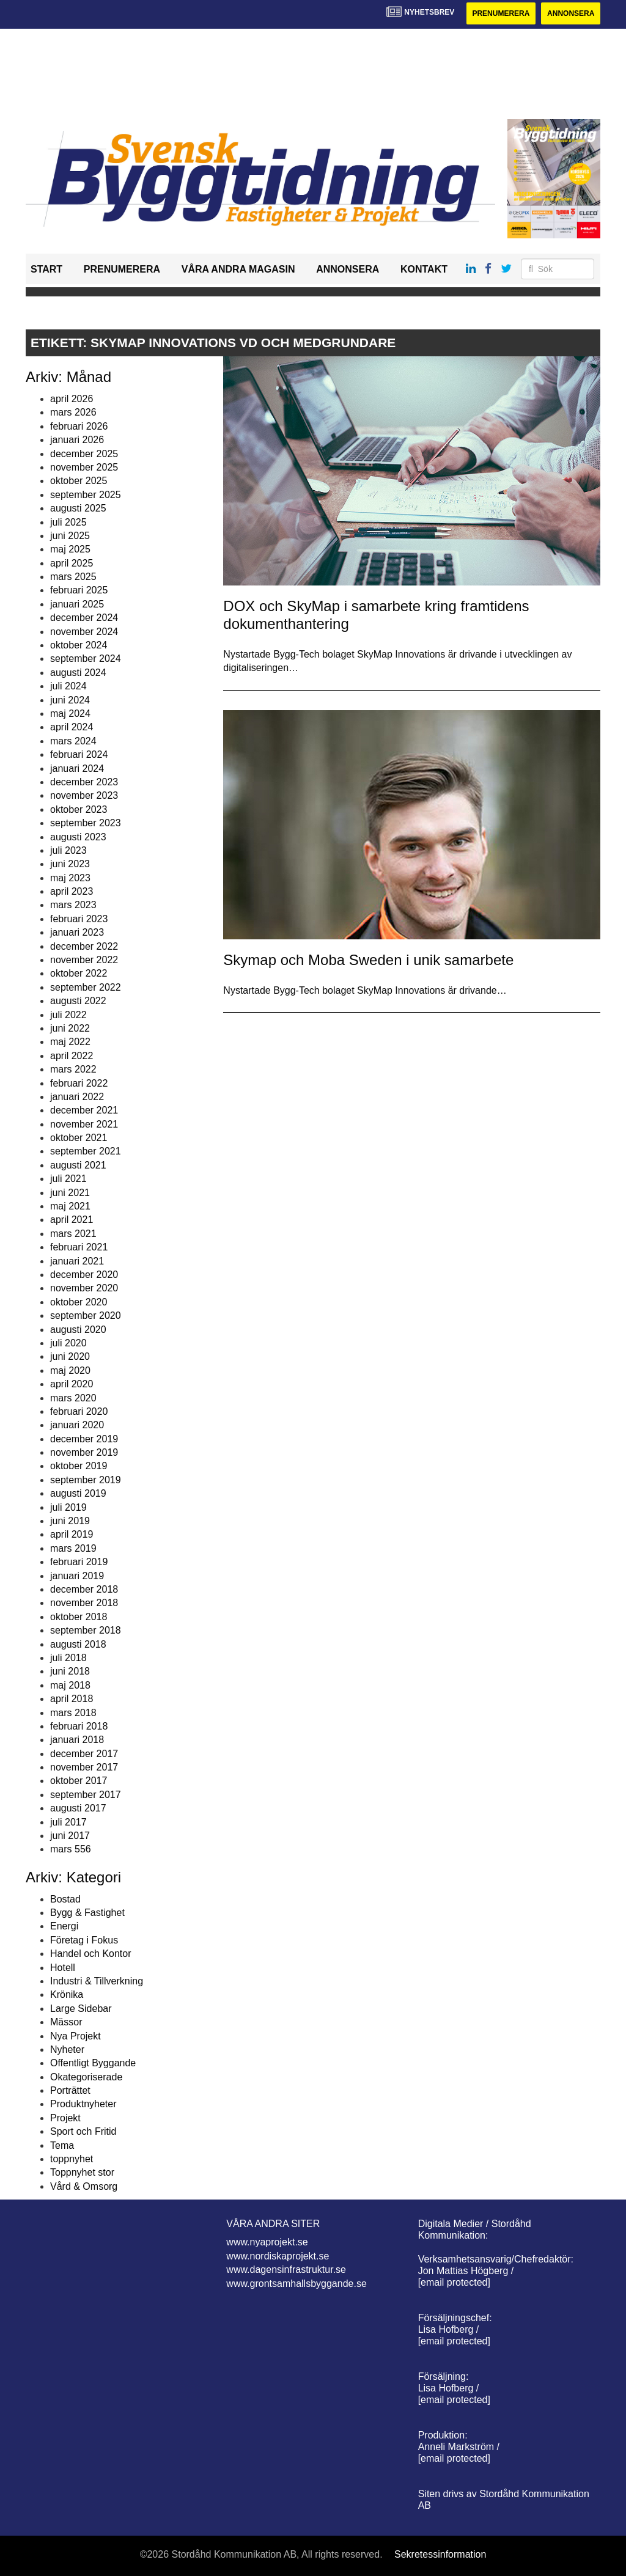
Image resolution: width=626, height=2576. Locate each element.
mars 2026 (73, 412)
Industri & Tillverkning (96, 1981)
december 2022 (84, 946)
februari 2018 (79, 1726)
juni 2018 (70, 1671)
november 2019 (84, 1452)
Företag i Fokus (84, 1940)
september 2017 (85, 1794)
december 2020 (84, 1274)
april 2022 (71, 1056)
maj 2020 (70, 1370)
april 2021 (71, 1219)
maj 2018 (70, 1685)
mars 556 (70, 1849)
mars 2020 (73, 1398)
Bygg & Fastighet (87, 1912)
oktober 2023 (78, 809)
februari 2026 (79, 426)
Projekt (65, 2118)
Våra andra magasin (238, 269)
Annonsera (570, 13)
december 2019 (84, 1439)
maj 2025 (70, 549)
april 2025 (71, 563)
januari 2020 (77, 1425)
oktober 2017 (78, 1780)
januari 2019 (77, 1576)
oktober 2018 (78, 1617)
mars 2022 (73, 1069)
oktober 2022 (78, 973)
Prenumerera (500, 13)
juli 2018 (68, 1658)
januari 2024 (77, 768)
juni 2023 (70, 864)
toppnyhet (71, 2159)
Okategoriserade (86, 2077)
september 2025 (85, 495)
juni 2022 (70, 1028)
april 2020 (71, 1384)
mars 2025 (73, 576)
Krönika (66, 1994)
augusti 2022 (78, 1001)
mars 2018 (73, 1713)
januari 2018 (77, 1739)
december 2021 (84, 1110)
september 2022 (85, 987)
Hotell (62, 1967)
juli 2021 (68, 1178)
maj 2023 (70, 878)
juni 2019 (70, 1521)
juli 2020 (68, 1343)
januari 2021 (77, 1261)
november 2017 (84, 1767)
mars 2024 (73, 741)
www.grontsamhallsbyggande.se (296, 2283)
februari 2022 (79, 1083)
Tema (62, 2145)
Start (46, 269)
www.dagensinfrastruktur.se (286, 2269)
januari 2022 (77, 1097)
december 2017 (84, 1754)
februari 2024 (79, 754)
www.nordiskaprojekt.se (277, 2256)
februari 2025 (79, 590)
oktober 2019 (78, 1466)
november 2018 (84, 1603)
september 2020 (85, 1315)
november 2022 (84, 960)
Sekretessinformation (440, 2554)
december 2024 (84, 617)
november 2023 (84, 795)
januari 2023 (77, 932)
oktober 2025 (78, 480)
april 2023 (71, 891)
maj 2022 (70, 1042)
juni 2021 (70, 1192)
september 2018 (85, 1630)
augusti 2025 (78, 508)
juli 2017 (68, 1822)
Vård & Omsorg (83, 2186)
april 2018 (71, 1698)
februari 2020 (79, 1411)
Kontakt (423, 269)
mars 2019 (73, 1548)
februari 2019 (79, 1562)
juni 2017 (70, 1835)
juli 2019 (68, 1507)
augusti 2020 (78, 1329)
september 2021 (85, 1151)
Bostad (65, 1899)
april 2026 (71, 399)
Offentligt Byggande (93, 2063)
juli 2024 (68, 686)
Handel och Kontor (90, 1953)
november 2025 (84, 467)
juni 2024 (70, 700)
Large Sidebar (81, 2008)
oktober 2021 (78, 1137)
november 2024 (84, 631)
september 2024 (85, 658)
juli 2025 (68, 522)
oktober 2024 (78, 645)
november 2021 (84, 1124)
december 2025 (84, 454)
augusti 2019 (78, 1493)
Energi (64, 1926)
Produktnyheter (83, 2104)
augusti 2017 (78, 1808)
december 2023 (84, 782)
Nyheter (67, 2049)
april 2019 (71, 1534)
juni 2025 (70, 535)
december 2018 (84, 1589)
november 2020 (84, 1288)
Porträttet (70, 2090)
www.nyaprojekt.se (266, 2242)
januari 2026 (77, 440)
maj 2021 (70, 1206)
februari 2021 (79, 1247)
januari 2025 (77, 604)
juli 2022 (68, 1015)
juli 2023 (68, 850)
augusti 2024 (78, 672)
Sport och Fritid (83, 2131)
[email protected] (454, 2282)
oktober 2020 (78, 1302)
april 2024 (71, 727)
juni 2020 (70, 1356)
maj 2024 (70, 713)
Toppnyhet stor (82, 2172)
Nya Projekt (75, 2036)
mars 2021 (73, 1233)
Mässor (66, 2022)
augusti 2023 (78, 837)
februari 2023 (79, 919)
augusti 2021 (78, 1165)
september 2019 (85, 1480)
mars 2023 (73, 905)
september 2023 (85, 823)
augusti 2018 (78, 1644)
